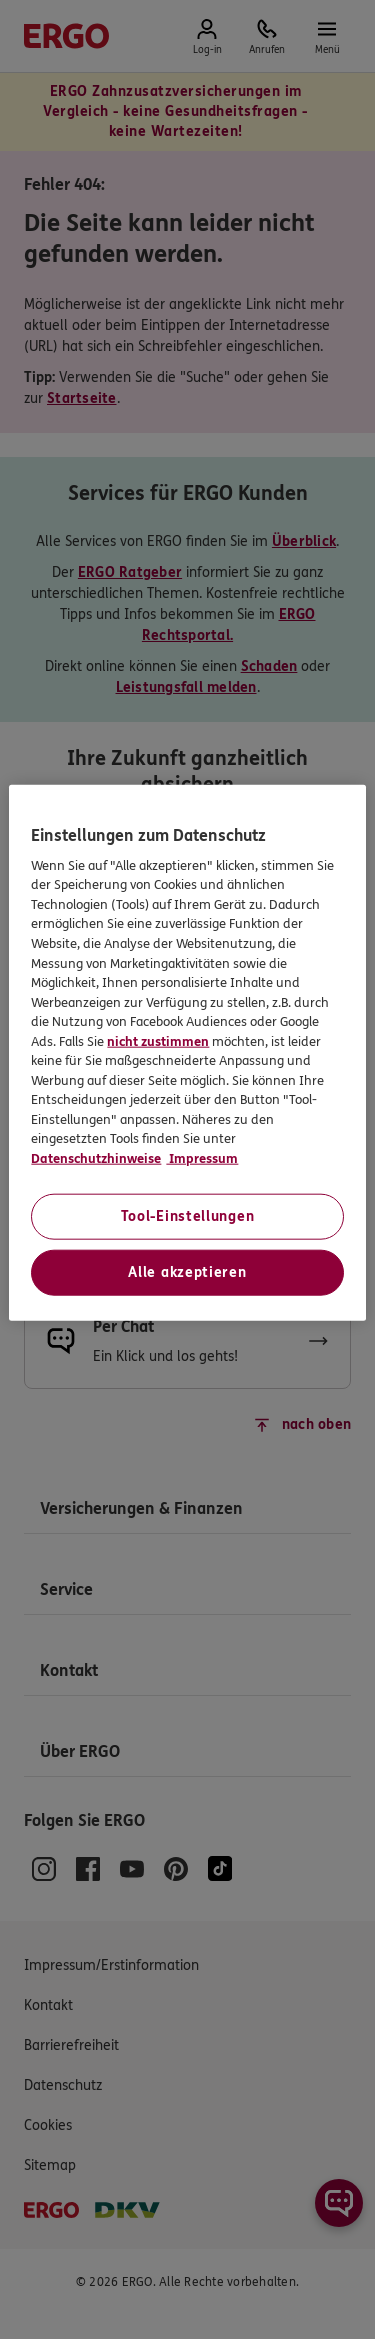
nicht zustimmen (158, 1041)
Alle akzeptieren (187, 1272)
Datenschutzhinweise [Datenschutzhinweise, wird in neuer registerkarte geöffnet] (96, 1158)
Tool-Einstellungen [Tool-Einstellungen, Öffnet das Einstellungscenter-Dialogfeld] (188, 1216)
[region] (187, 1052)
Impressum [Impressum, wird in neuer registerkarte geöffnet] (202, 1158)
